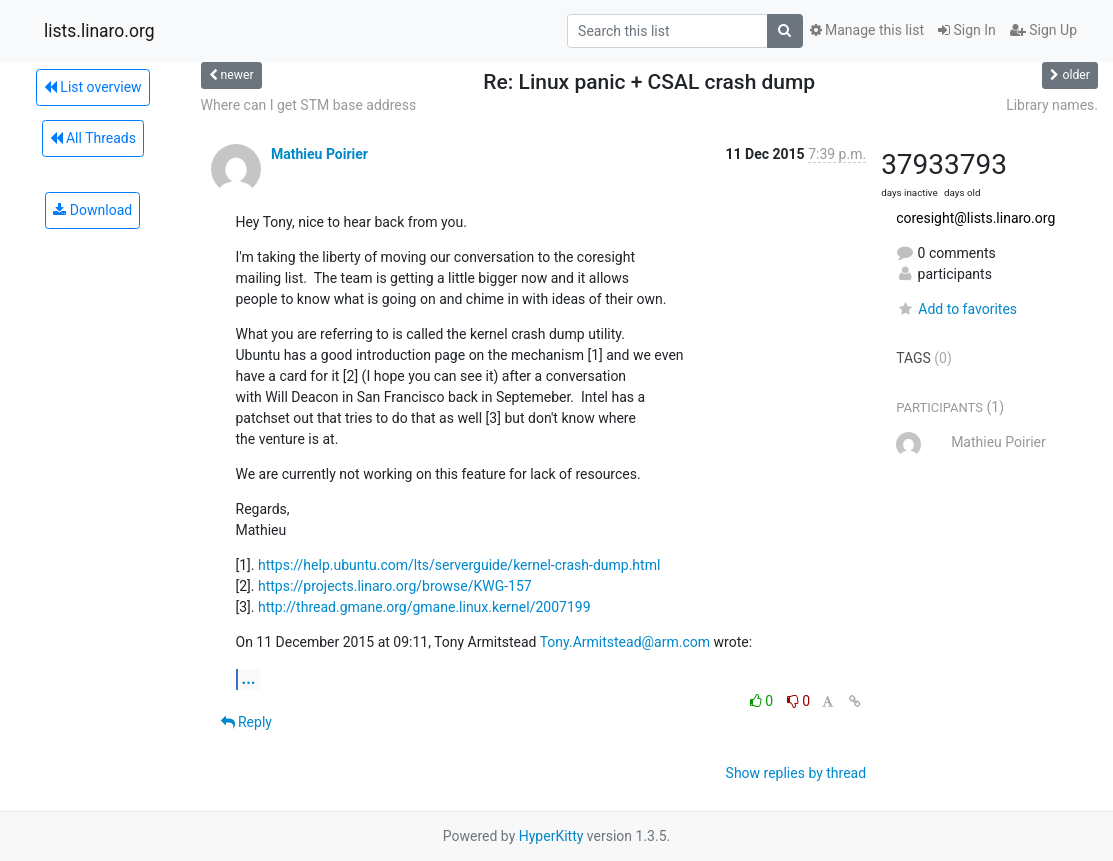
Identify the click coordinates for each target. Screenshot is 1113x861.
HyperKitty (551, 836)
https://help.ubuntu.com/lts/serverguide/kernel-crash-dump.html (459, 565)
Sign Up (1043, 30)
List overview (93, 87)
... (249, 678)
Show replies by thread (796, 773)
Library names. (1052, 105)
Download (92, 210)
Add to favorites (956, 309)
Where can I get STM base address (309, 105)
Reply (246, 722)
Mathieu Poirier (319, 154)
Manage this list (867, 30)
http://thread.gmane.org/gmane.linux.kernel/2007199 (424, 607)
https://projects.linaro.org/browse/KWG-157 (395, 586)
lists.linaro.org (99, 31)
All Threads (93, 138)
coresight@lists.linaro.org (975, 218)
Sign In (967, 30)
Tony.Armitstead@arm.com (625, 642)
